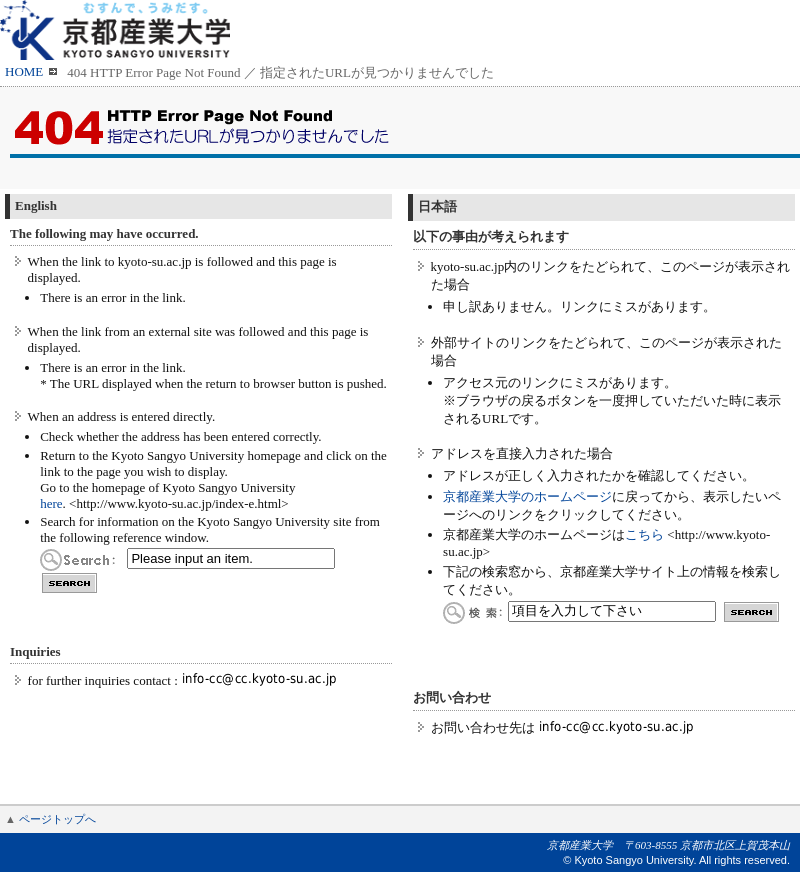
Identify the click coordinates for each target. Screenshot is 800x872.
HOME (24, 71)
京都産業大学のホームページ (527, 496)
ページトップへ (57, 819)
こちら (644, 534)
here (51, 503)
